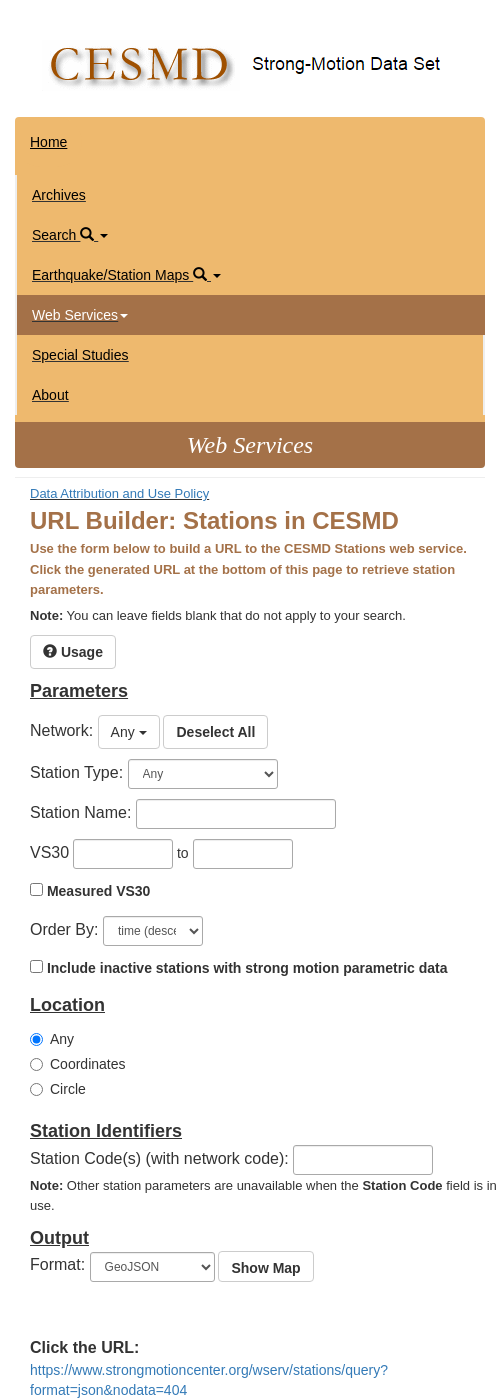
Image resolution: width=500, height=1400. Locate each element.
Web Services (80, 315)
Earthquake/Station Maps (126, 275)
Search (70, 235)
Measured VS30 (99, 891)
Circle (58, 1089)
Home (48, 142)
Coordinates (78, 1064)
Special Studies (80, 355)
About (50, 395)
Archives (59, 195)
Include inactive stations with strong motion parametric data (247, 968)
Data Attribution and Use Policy (119, 493)
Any (52, 1039)
